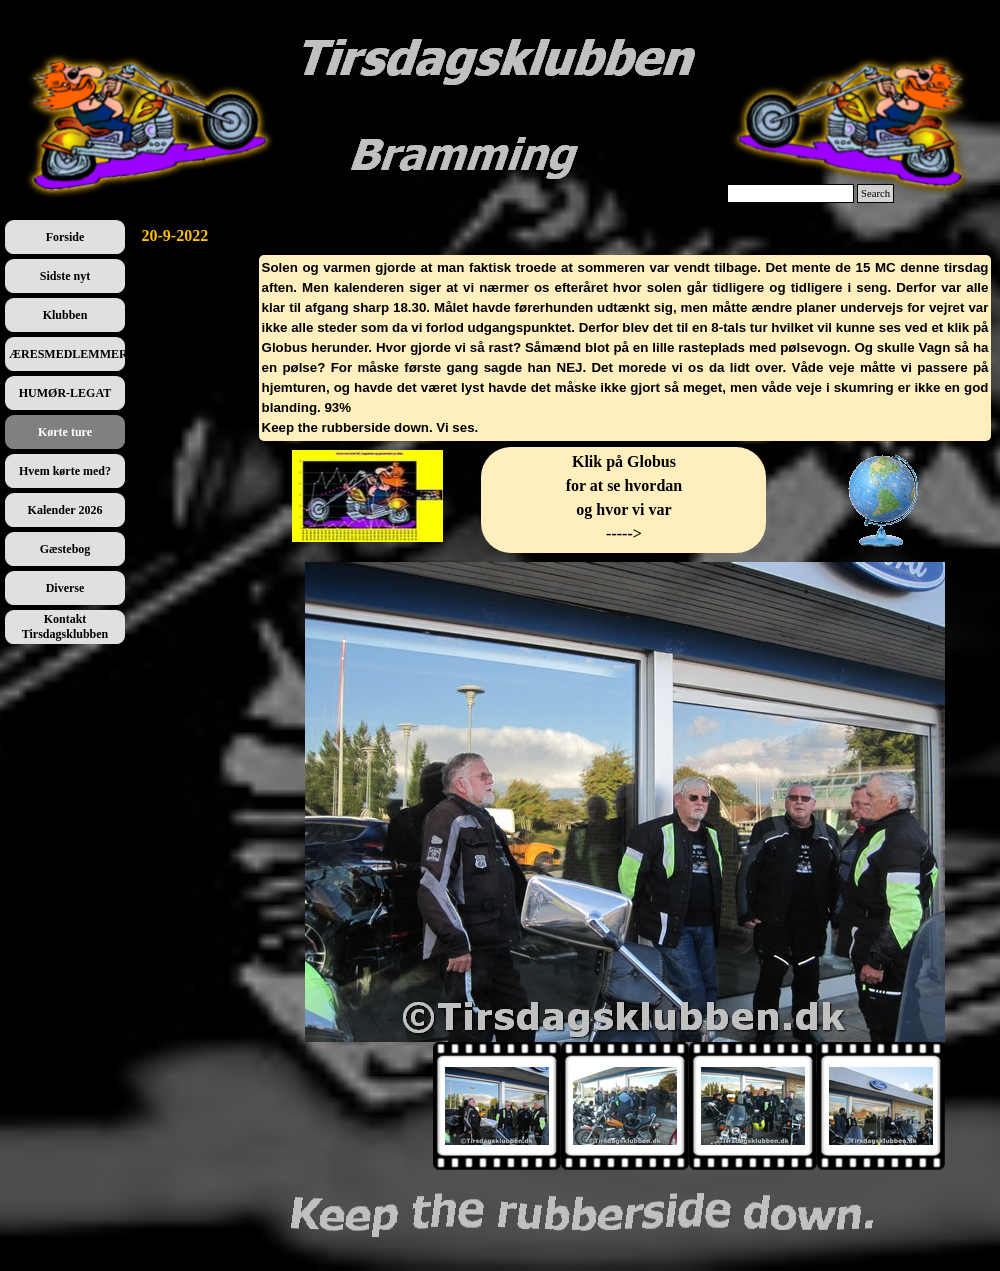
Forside (65, 237)
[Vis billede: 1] (497, 1106)
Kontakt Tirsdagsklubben (65, 626)
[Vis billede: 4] (881, 1106)
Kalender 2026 (65, 510)
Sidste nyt (65, 276)
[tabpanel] (625, 348)
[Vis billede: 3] (753, 1106)
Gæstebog (65, 549)
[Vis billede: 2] (625, 1106)
